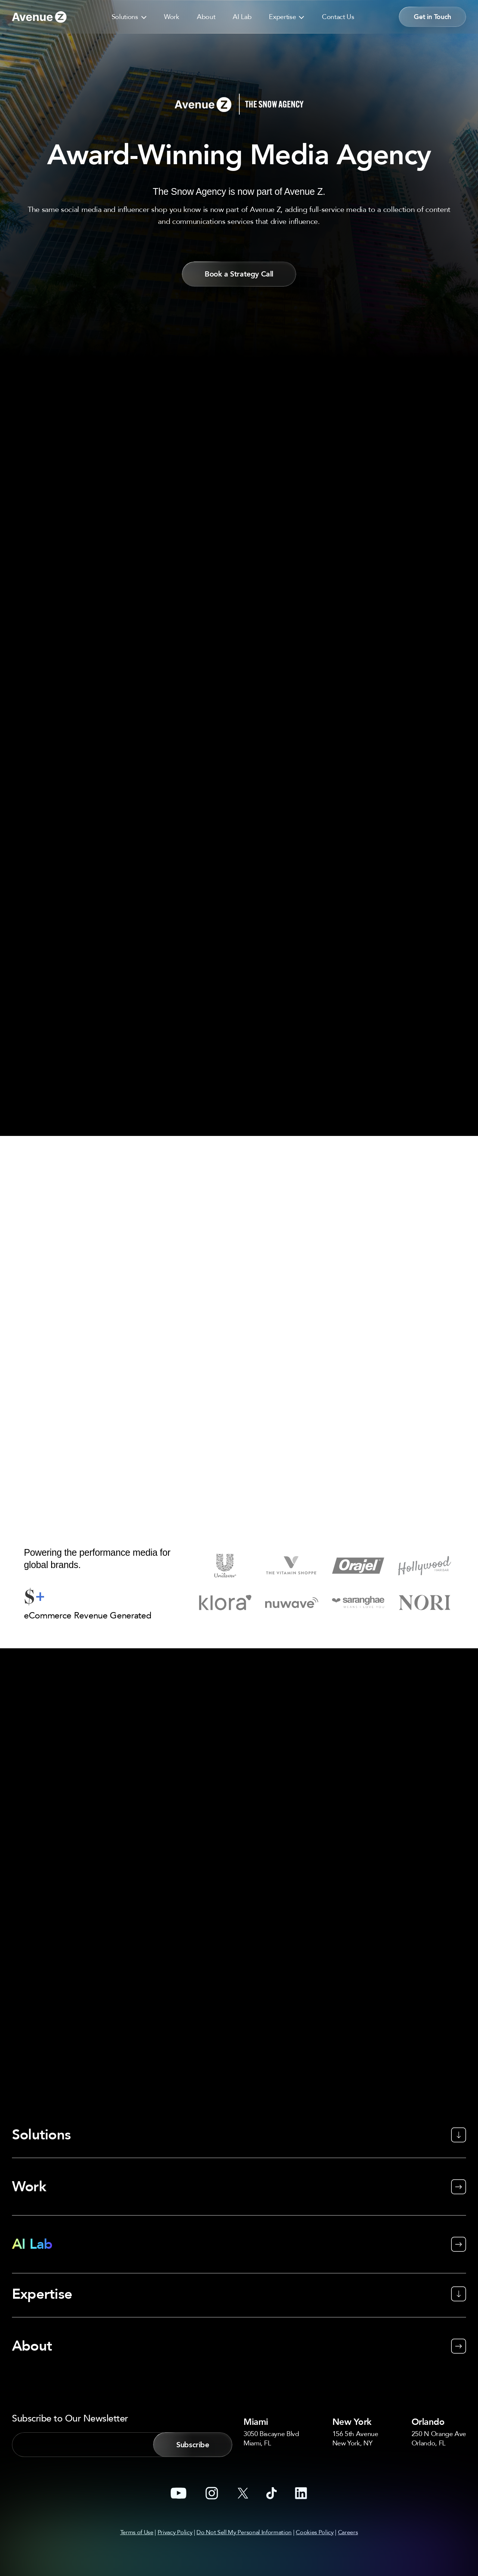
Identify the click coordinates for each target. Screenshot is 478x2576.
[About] (239, 2284)
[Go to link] (39, 17)
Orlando (431, 2369)
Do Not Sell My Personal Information (244, 2479)
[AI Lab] (239, 2192)
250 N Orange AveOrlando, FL (439, 2386)
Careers (348, 2479)
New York (355, 2369)
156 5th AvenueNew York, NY (355, 2386)
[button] (142, 16)
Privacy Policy (175, 2479)
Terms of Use (136, 2479)
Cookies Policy (315, 2479)
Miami (257, 2369)
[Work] (239, 2134)
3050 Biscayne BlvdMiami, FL (271, 2386)
